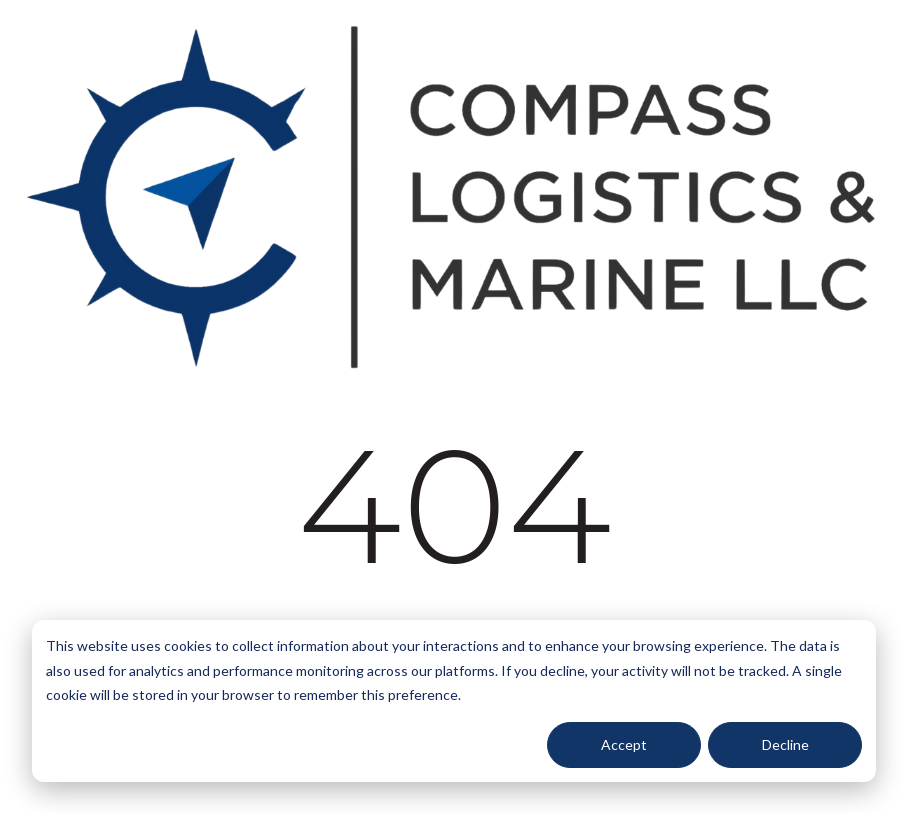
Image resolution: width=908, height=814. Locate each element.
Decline (785, 744)
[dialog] (454, 701)
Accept (624, 744)
